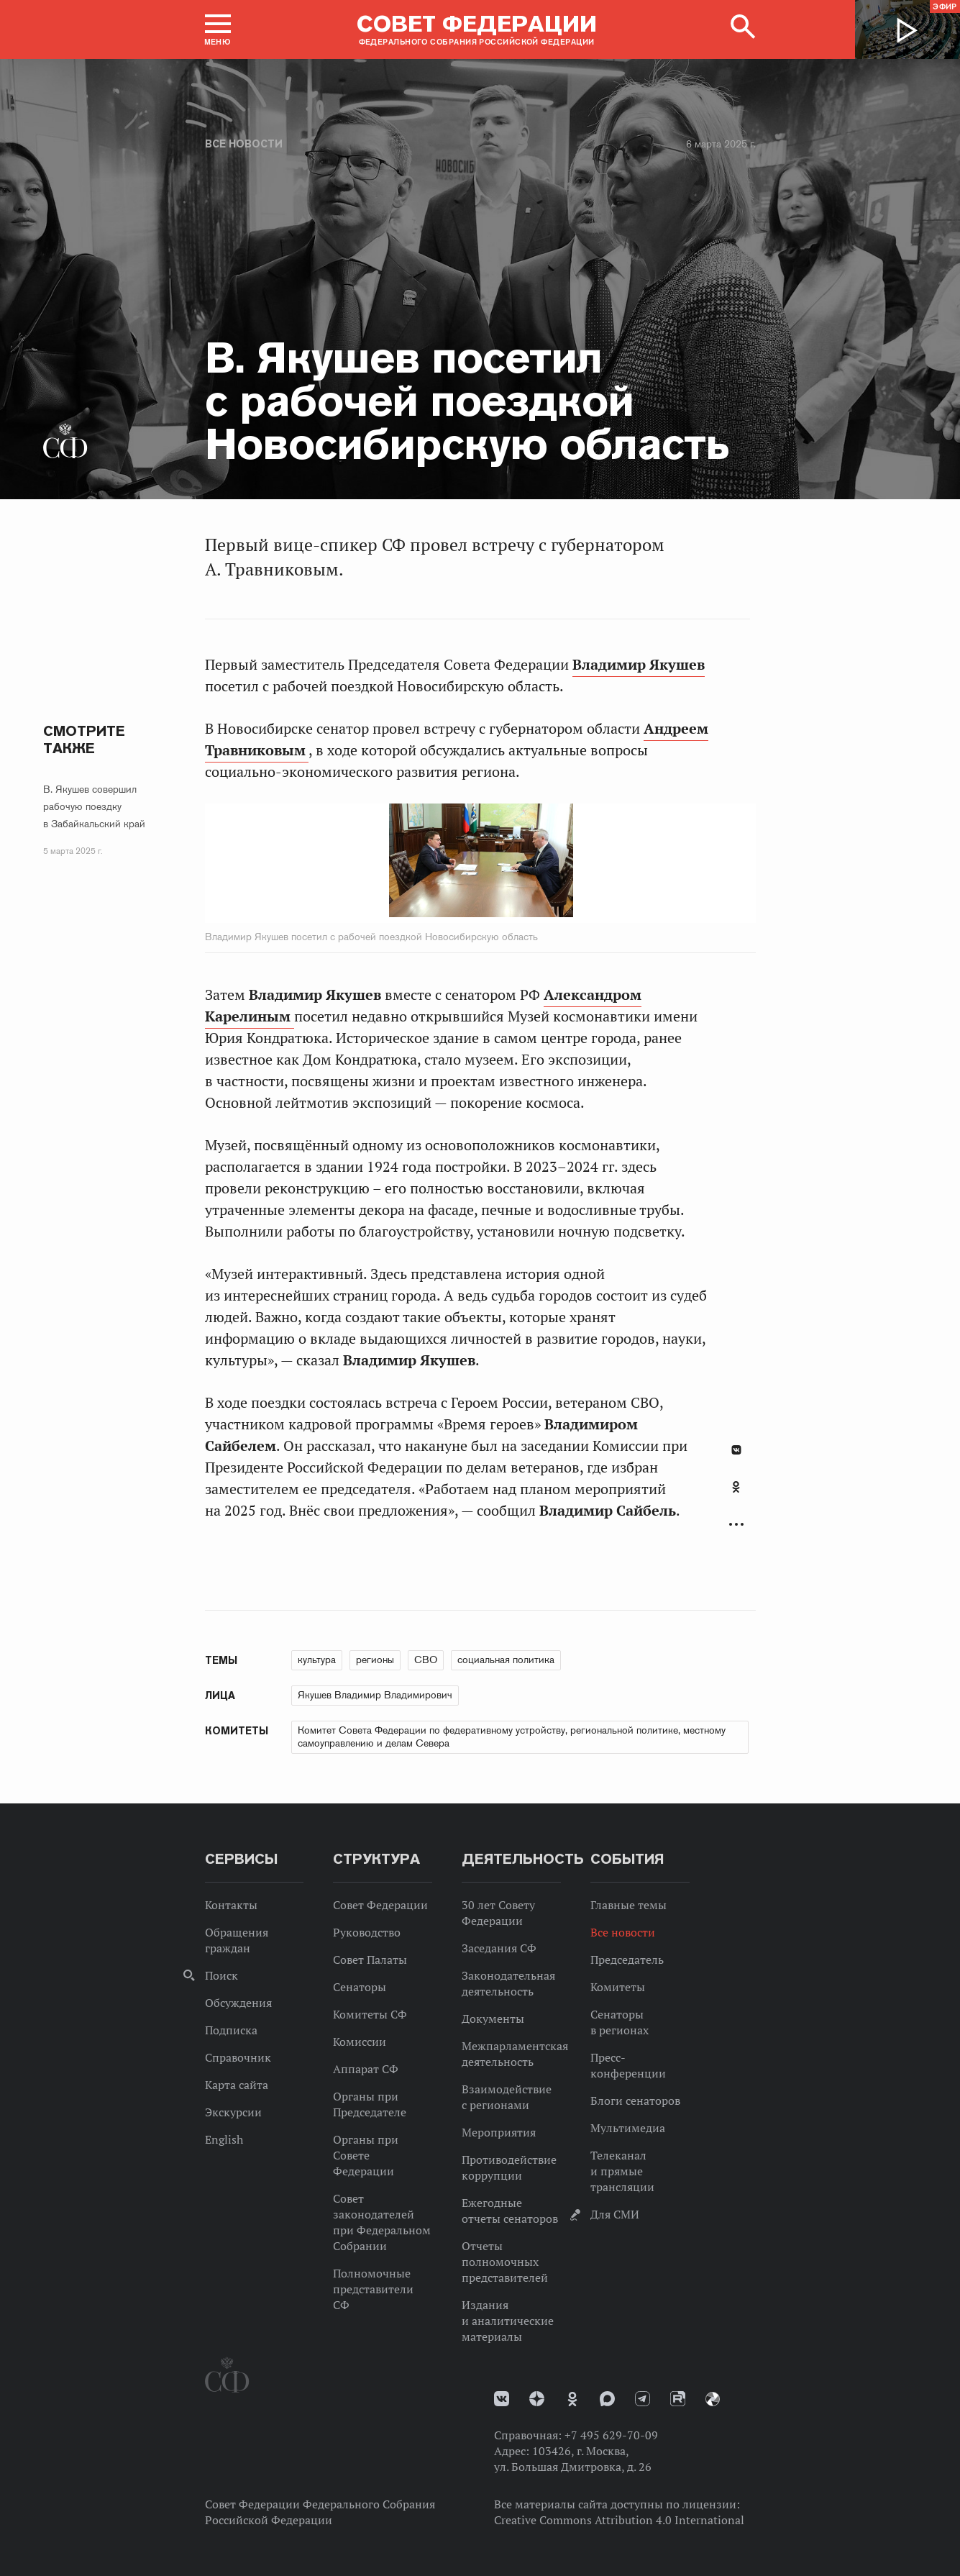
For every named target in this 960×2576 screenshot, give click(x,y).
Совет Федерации (380, 1905)
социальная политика (505, 1659)
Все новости (244, 143)
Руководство (367, 1932)
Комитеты (617, 1987)
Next (594, 863)
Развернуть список (736, 1524)
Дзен (536, 2398)
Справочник (238, 2057)
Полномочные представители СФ (373, 2289)
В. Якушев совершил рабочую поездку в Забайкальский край (94, 806)
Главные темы (628, 1905)
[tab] (736, 1495)
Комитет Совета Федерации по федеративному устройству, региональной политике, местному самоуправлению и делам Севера (512, 1736)
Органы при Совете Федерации (365, 2155)
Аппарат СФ (365, 2069)
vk (501, 2398)
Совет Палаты (370, 1959)
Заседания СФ (499, 1948)
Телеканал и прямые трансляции (622, 2171)
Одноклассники (736, 1487)
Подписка (231, 2030)
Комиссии (359, 2041)
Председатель (627, 1959)
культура (317, 1659)
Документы (493, 2018)
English (224, 2139)
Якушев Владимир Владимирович (375, 1694)
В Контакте (736, 1450)
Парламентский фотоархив (712, 2399)
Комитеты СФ (370, 2014)
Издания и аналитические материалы (508, 2321)
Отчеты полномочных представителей (505, 2262)
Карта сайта (236, 2084)
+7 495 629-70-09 (611, 2435)
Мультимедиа (627, 2128)
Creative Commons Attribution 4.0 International (619, 2520)
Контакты (231, 1905)
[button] (218, 29)
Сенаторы (359, 1987)
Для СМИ (614, 2214)
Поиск (221, 1975)
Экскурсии (233, 2112)
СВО (425, 1659)
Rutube (677, 2398)
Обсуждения (238, 2002)
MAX (607, 2398)
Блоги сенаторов (635, 2100)
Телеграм (642, 2398)
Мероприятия (499, 2132)
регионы (375, 1659)
